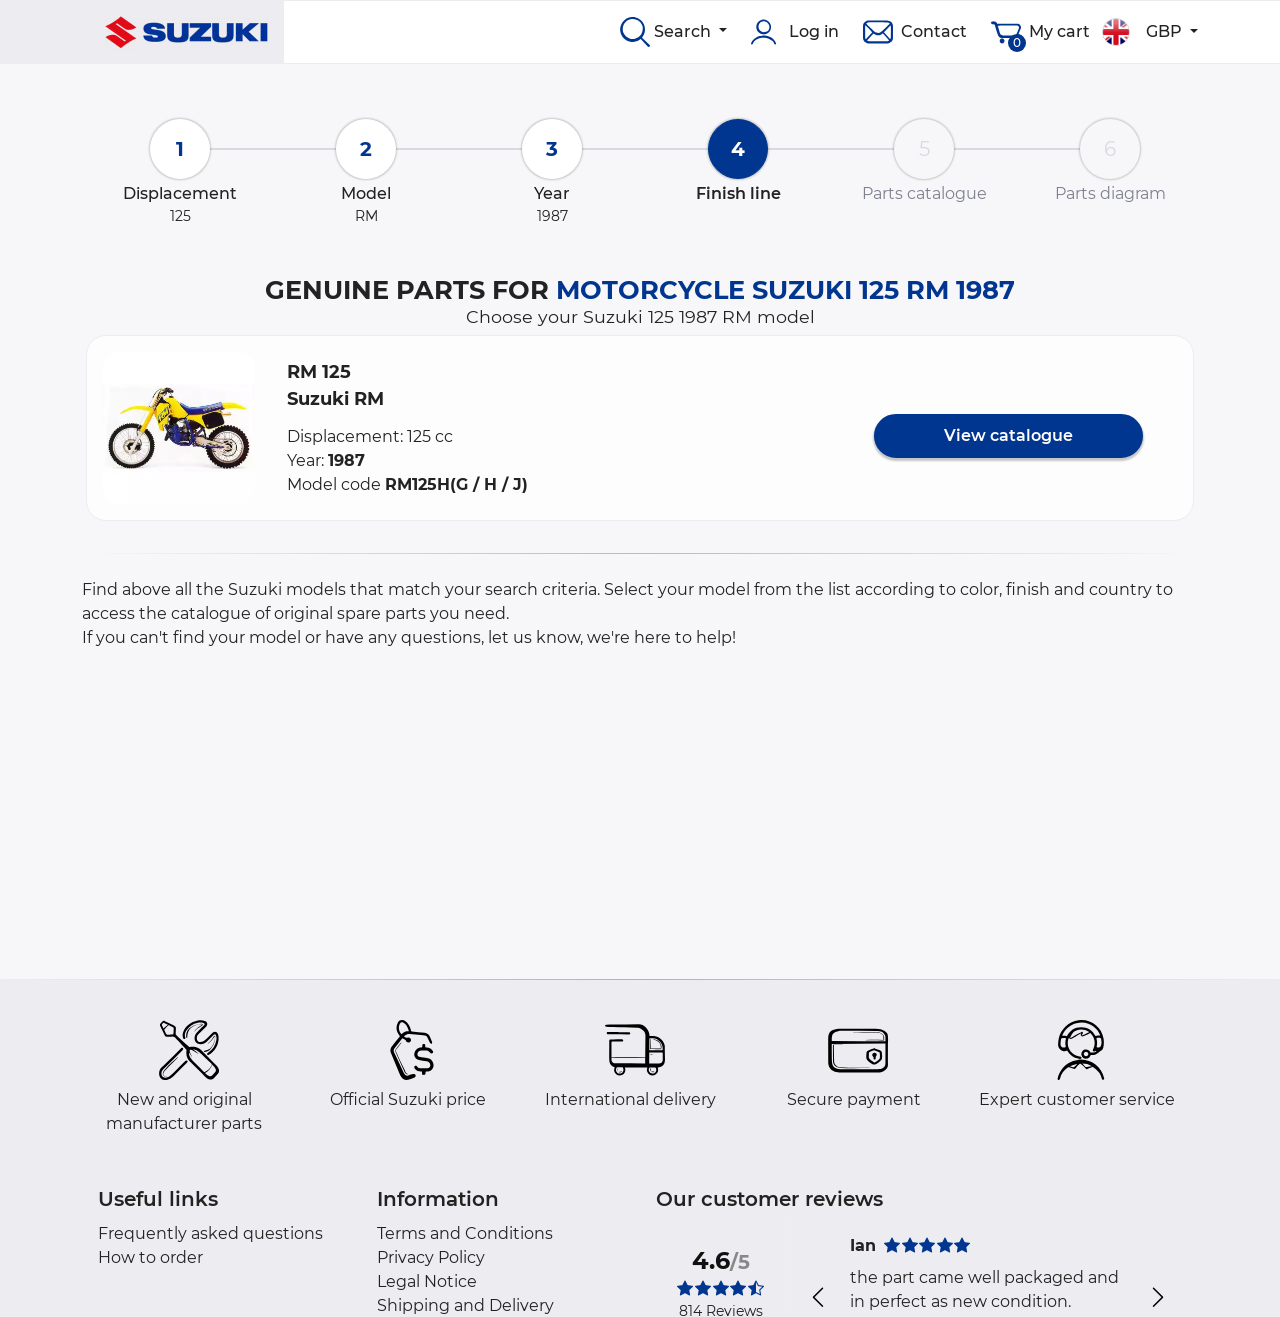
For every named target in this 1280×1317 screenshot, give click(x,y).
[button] (179, 428)
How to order (150, 1257)
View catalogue (1008, 435)
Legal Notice (427, 1281)
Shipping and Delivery (465, 1305)
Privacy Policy (431, 1257)
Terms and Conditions (465, 1233)
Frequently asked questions (210, 1233)
